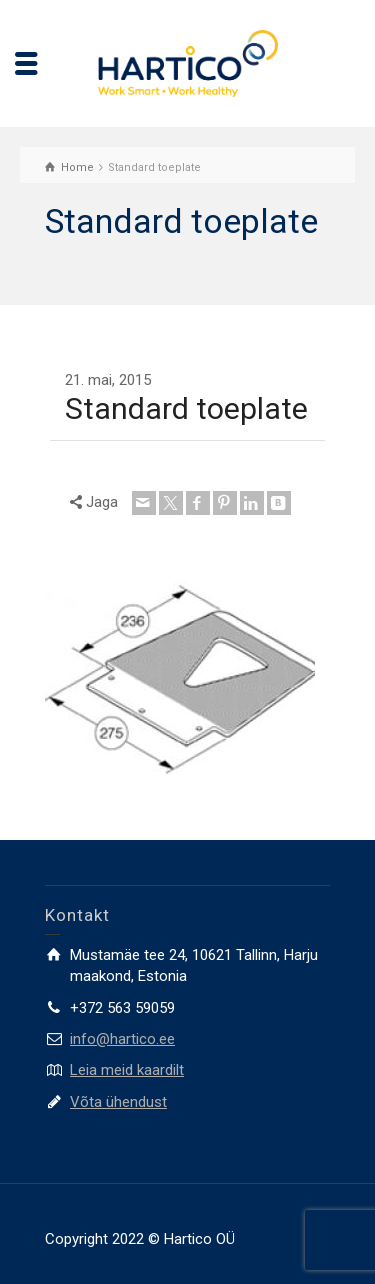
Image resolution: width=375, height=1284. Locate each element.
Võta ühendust (118, 1102)
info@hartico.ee (122, 1039)
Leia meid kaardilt (127, 1070)
